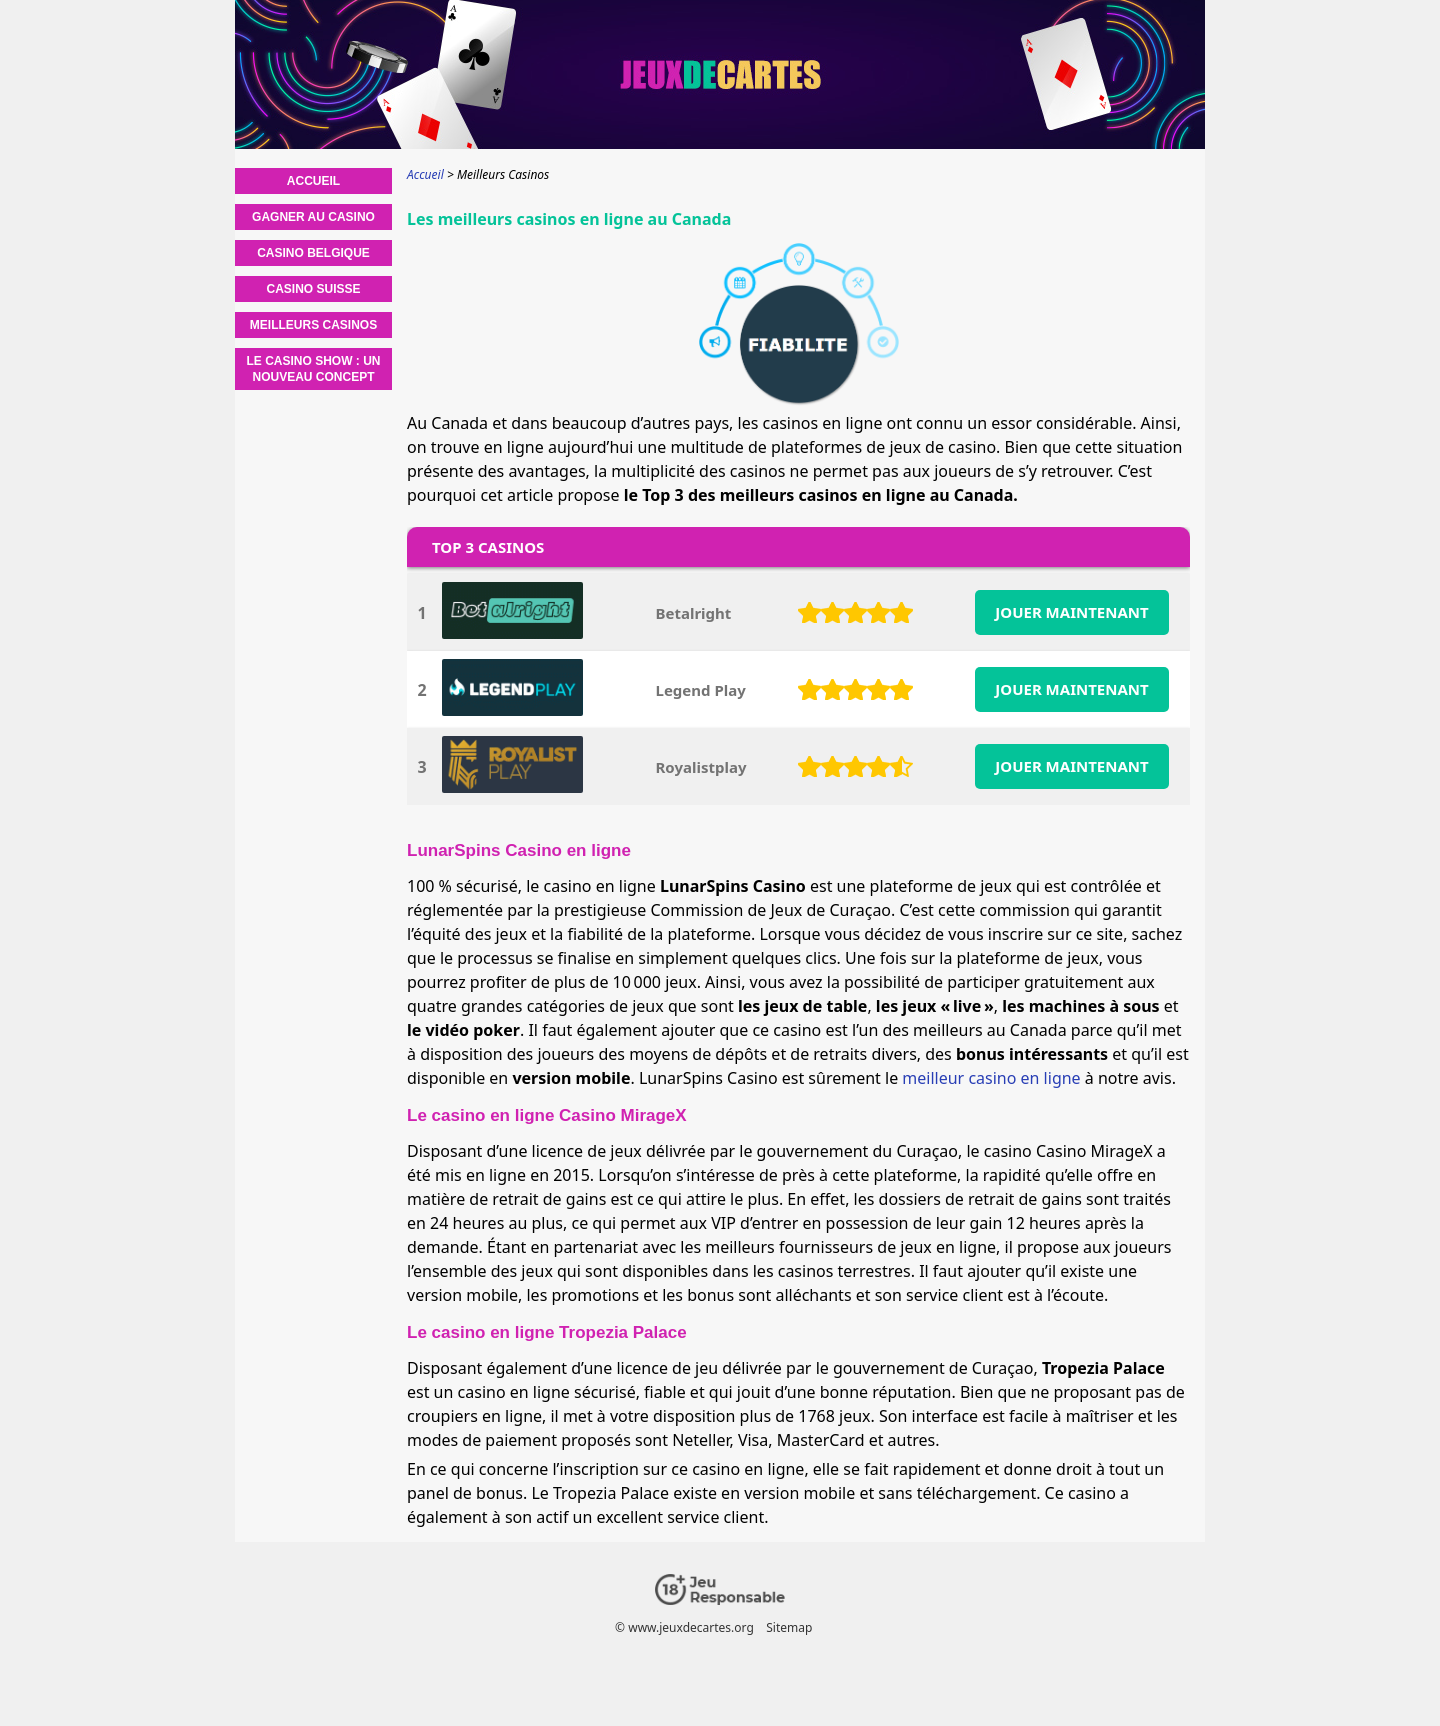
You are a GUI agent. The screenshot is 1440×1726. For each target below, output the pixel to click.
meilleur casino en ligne (991, 1078)
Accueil (313, 181)
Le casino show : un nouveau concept (314, 369)
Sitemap (789, 1627)
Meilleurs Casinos (313, 325)
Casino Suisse (313, 289)
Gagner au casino (313, 217)
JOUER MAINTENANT (1071, 612)
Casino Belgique (313, 253)
